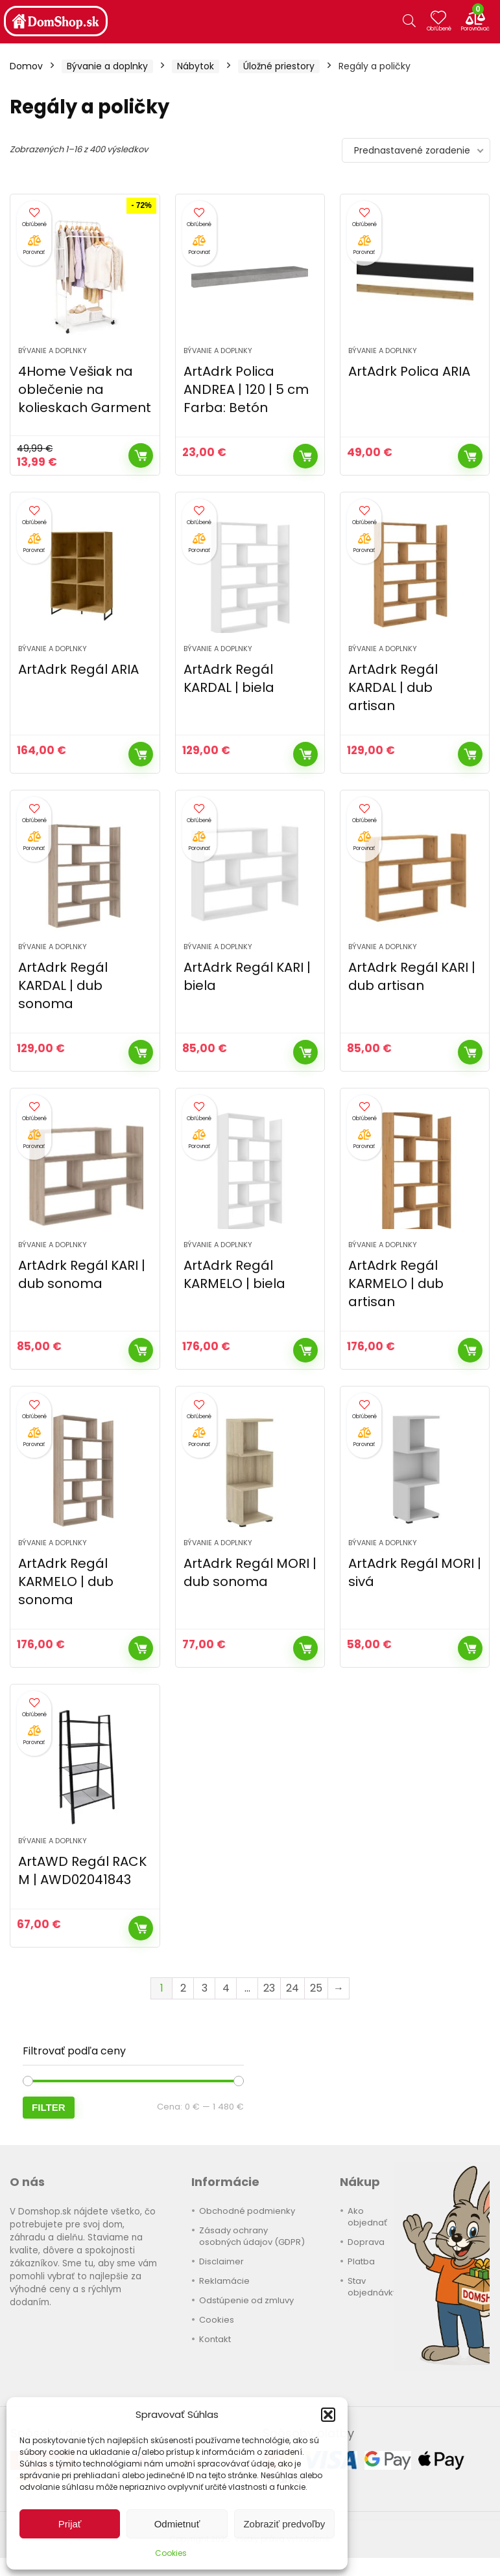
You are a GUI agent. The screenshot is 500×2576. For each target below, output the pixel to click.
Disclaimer (221, 2261)
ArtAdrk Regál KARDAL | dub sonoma (63, 985)
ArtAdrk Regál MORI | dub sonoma (250, 1572)
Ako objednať (367, 2217)
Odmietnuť (177, 2523)
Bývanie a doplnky (107, 66)
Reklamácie (224, 2281)
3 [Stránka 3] (205, 1988)
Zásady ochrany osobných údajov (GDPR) (252, 2236)
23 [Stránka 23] (269, 1988)
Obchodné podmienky (247, 2211)
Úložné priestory (279, 66)
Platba (361, 2261)
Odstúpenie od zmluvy (246, 2300)
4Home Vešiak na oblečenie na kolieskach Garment (84, 389)
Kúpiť (141, 455)
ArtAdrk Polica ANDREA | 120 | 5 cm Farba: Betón (246, 389)
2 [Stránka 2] (183, 1988)
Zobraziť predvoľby (284, 2523)
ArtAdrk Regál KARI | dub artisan (411, 976)
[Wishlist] (443, 21)
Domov (26, 66)
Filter (48, 2107)
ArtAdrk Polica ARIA (409, 371)
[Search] (409, 21)
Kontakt (215, 2339)
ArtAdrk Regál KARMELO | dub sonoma (65, 1581)
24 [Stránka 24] (292, 1988)
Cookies (171, 2553)
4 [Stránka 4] (226, 1988)
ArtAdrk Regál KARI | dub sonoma (81, 1274)
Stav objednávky (373, 2287)
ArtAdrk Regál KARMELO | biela (234, 1274)
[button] (328, 2414)
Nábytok (195, 66)
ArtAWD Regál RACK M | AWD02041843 (82, 1870)
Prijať (70, 2523)
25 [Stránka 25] (316, 1988)
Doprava (366, 2242)
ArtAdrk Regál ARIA (78, 669)
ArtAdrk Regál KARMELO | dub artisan (396, 1283)
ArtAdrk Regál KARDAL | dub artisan (393, 687)
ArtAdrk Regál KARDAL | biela (229, 678)
